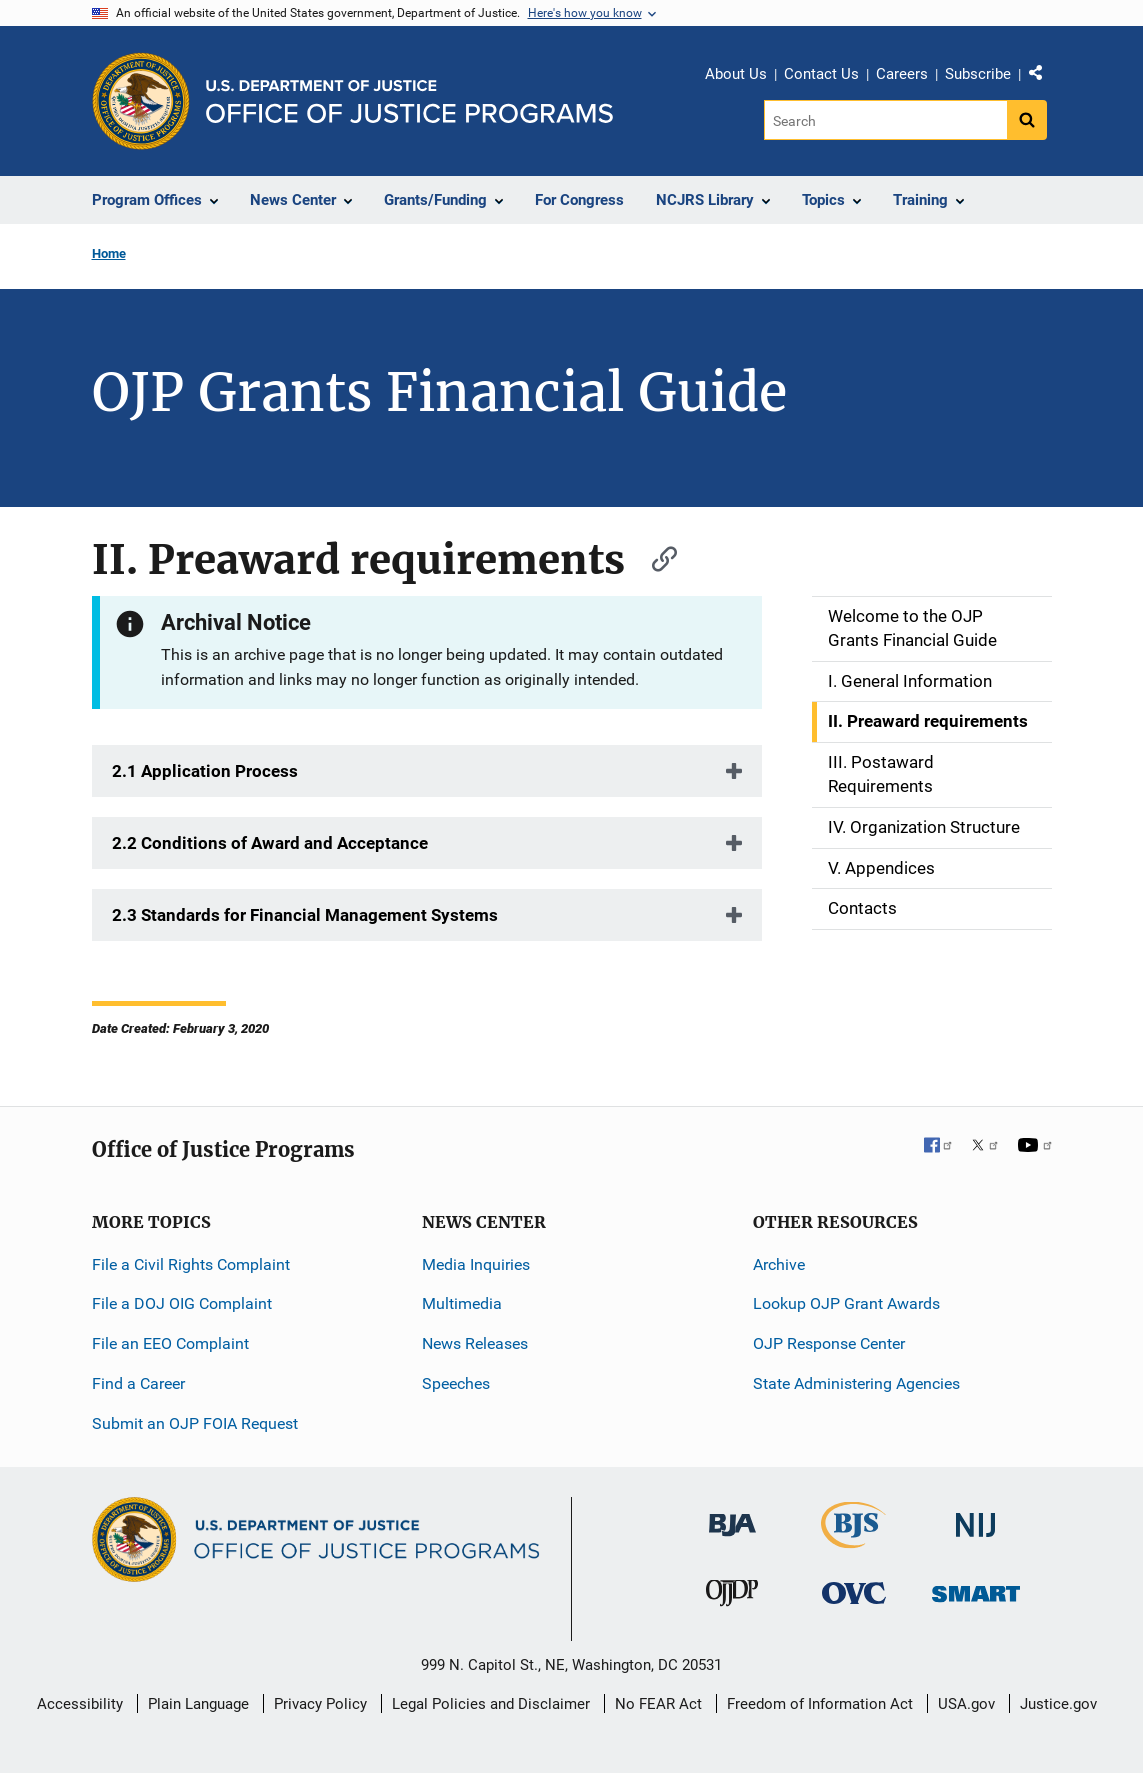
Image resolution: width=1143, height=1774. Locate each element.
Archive (779, 1264)
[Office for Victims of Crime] (854, 1592)
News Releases (475, 1343)
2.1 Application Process (205, 771)
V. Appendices (881, 868)
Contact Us (821, 74)
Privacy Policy (320, 1704)
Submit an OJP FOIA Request (195, 1423)
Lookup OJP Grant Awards (846, 1303)
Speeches (456, 1383)
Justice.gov (1058, 1704)
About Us (736, 74)
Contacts (862, 908)
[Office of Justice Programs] (141, 101)
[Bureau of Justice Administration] (732, 1514)
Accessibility (80, 1704)
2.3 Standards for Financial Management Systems (305, 915)
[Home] (409, 101)
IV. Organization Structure (924, 827)
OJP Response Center (829, 1343)
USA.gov (966, 1704)
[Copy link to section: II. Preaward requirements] (655, 556)
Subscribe (978, 74)
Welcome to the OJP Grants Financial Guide (912, 628)
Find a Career (138, 1383)
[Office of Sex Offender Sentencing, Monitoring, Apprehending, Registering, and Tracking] (976, 1588)
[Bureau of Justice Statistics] (853, 1538)
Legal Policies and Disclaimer (491, 1704)
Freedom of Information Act (820, 1704)
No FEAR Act (658, 1704)
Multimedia (462, 1303)
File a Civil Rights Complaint (191, 1264)
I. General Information (910, 681)
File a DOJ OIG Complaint (182, 1303)
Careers (902, 74)
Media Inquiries (476, 1264)
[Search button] (1027, 120)
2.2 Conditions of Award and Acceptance (270, 843)
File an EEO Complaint (170, 1343)
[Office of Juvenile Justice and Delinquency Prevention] (732, 1597)
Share (1043, 77)
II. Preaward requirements (928, 721)
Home (109, 253)
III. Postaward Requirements (881, 774)
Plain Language (198, 1704)
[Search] (885, 120)
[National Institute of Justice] (976, 1515)
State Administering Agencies (856, 1383)
